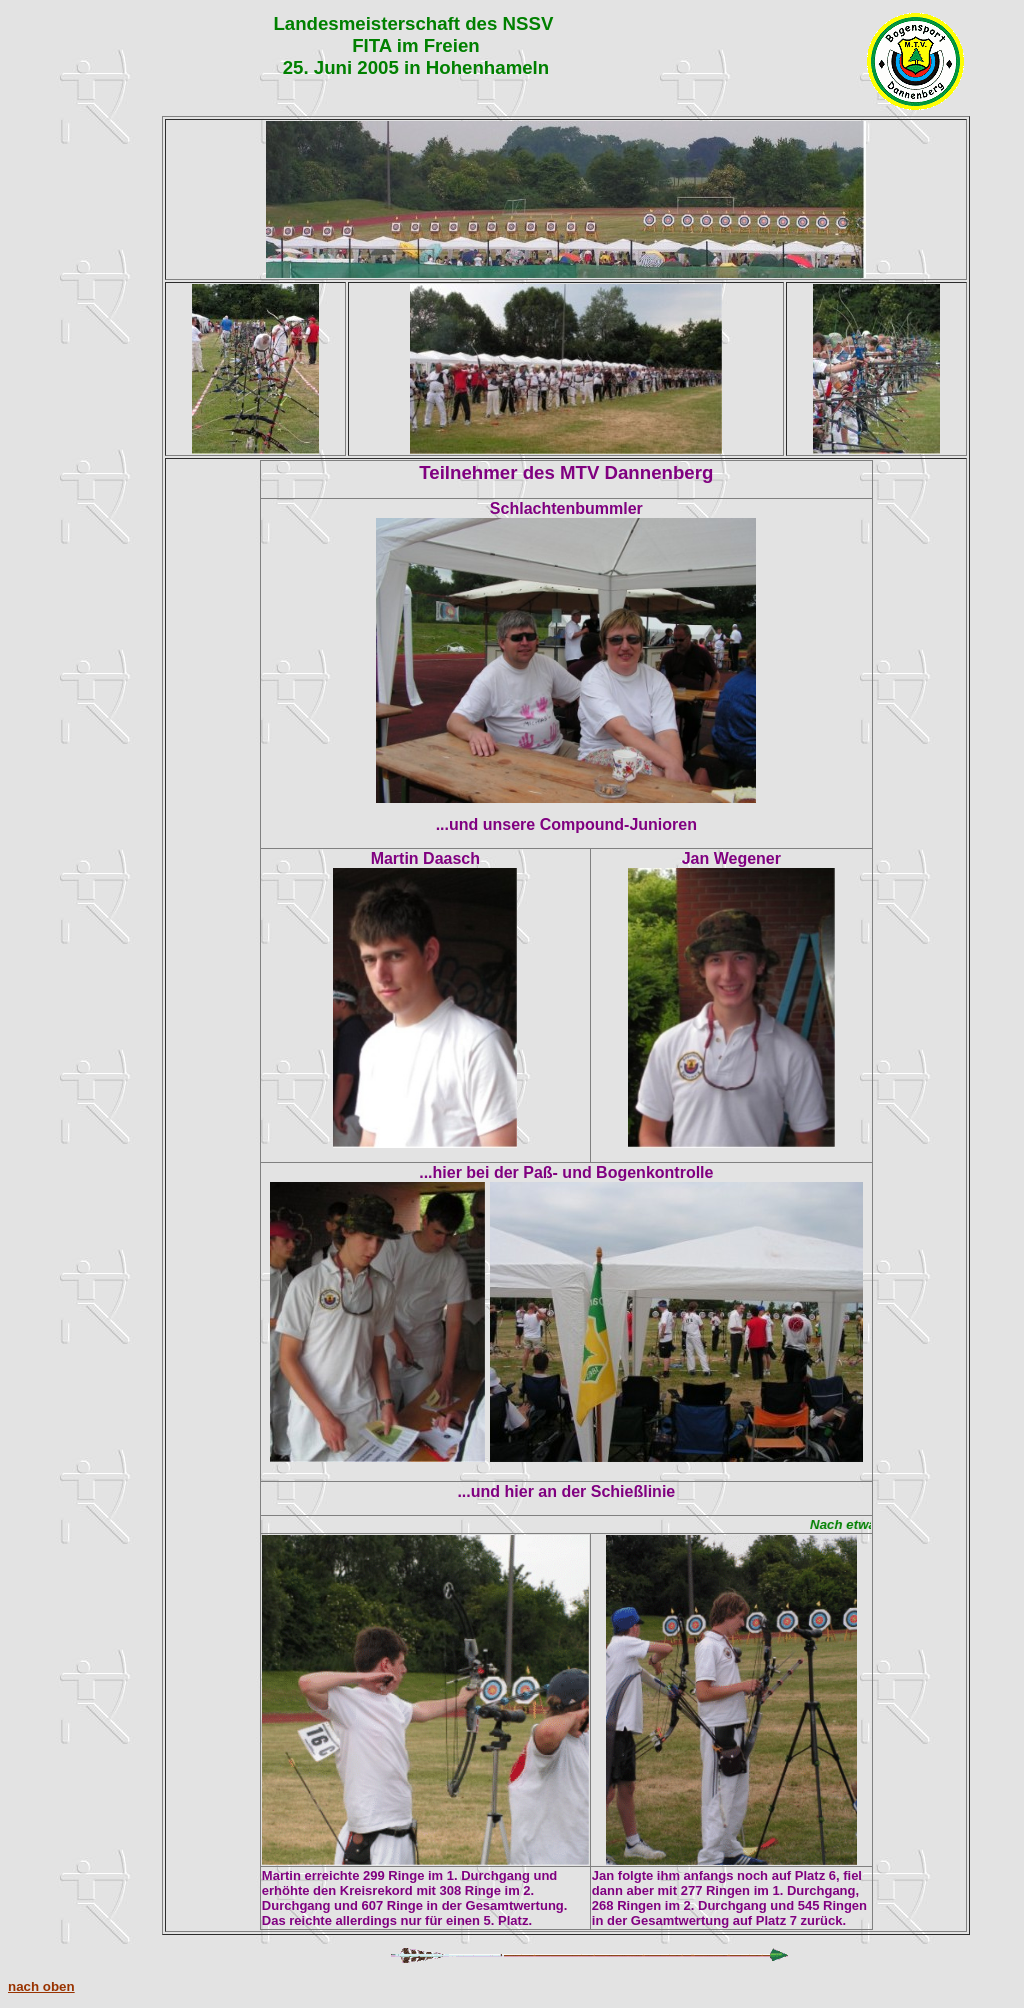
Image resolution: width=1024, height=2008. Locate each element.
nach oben (41, 1986)
